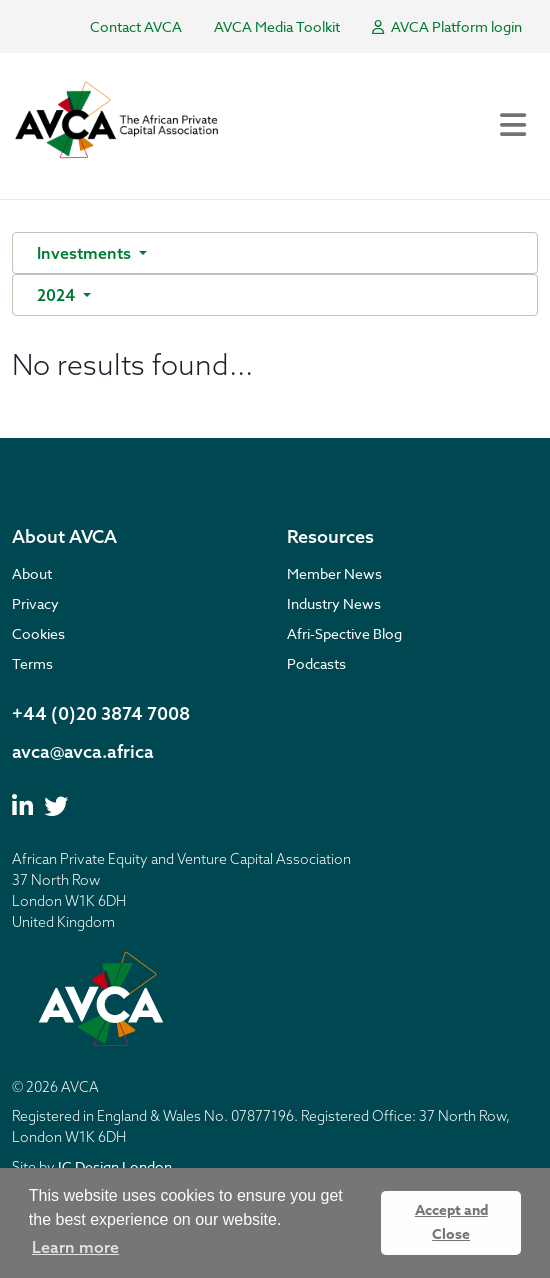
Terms (32, 663)
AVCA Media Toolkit (277, 26)
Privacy (35, 603)
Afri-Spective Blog (344, 633)
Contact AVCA (136, 26)
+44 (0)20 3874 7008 (101, 713)
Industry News (334, 603)
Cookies (38, 633)
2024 (58, 295)
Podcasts (316, 663)
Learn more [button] (75, 1247)
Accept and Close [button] (451, 1222)
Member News (334, 573)
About (32, 573)
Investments (86, 253)
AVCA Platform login (447, 26)
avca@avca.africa (83, 751)
